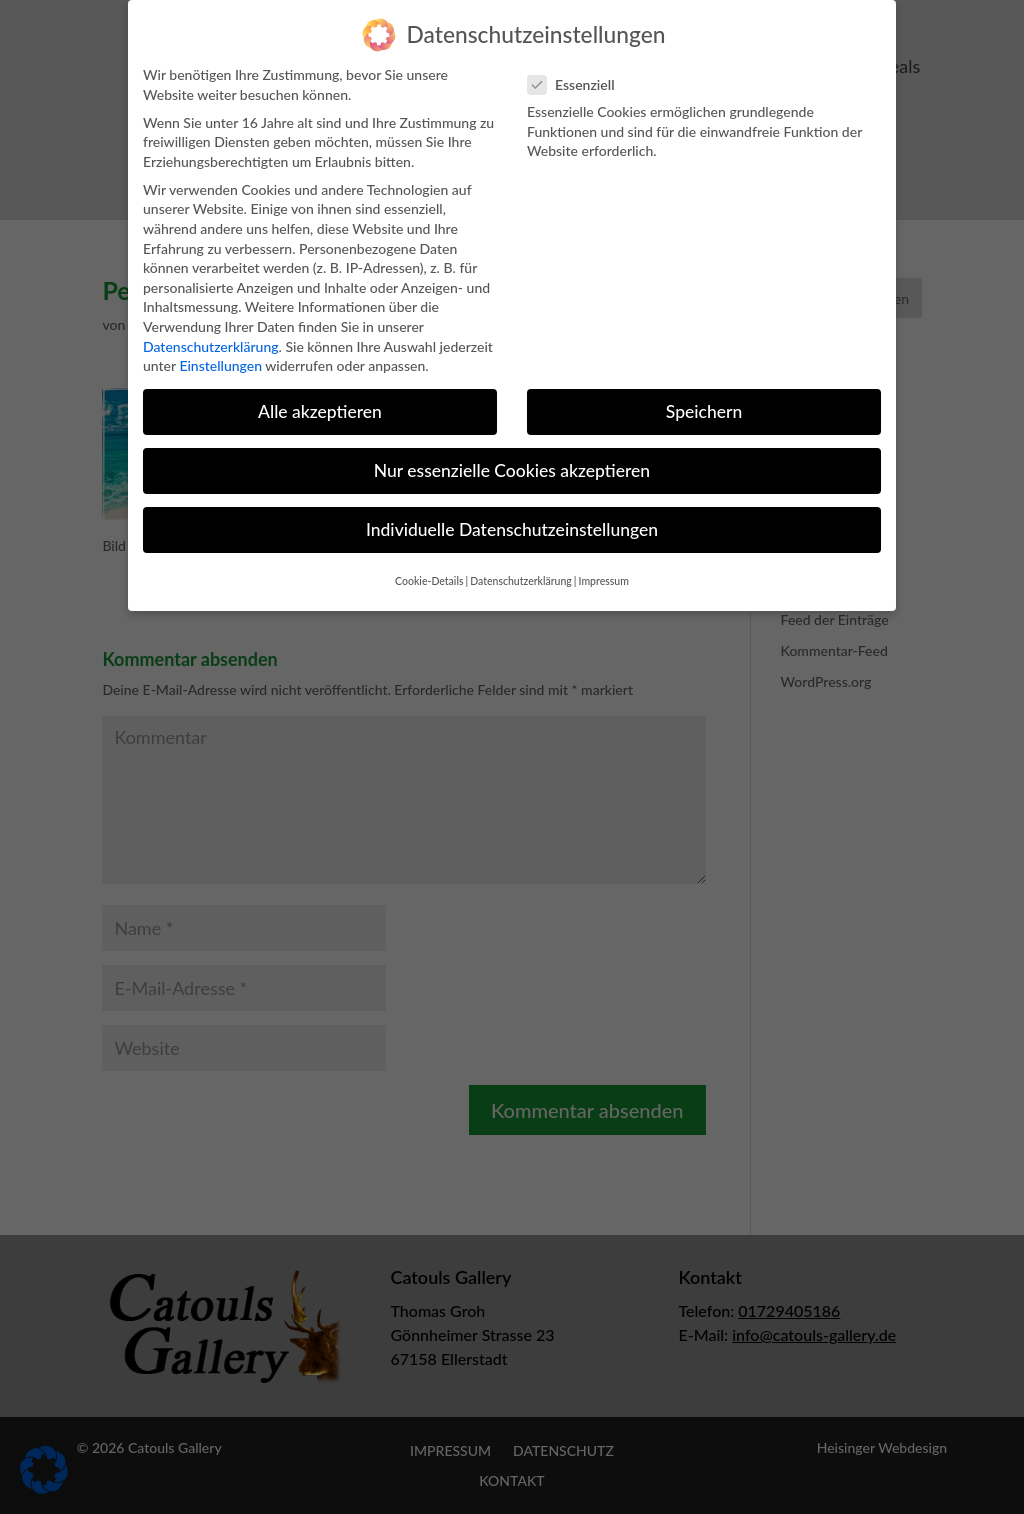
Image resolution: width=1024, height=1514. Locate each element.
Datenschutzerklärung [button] (521, 563)
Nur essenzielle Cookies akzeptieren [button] (512, 453)
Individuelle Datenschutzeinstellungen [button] (512, 512)
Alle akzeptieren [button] (320, 393)
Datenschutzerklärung (211, 328)
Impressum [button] (604, 563)
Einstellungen (220, 347)
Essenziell (579, 66)
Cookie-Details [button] (429, 563)
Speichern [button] (704, 393)
